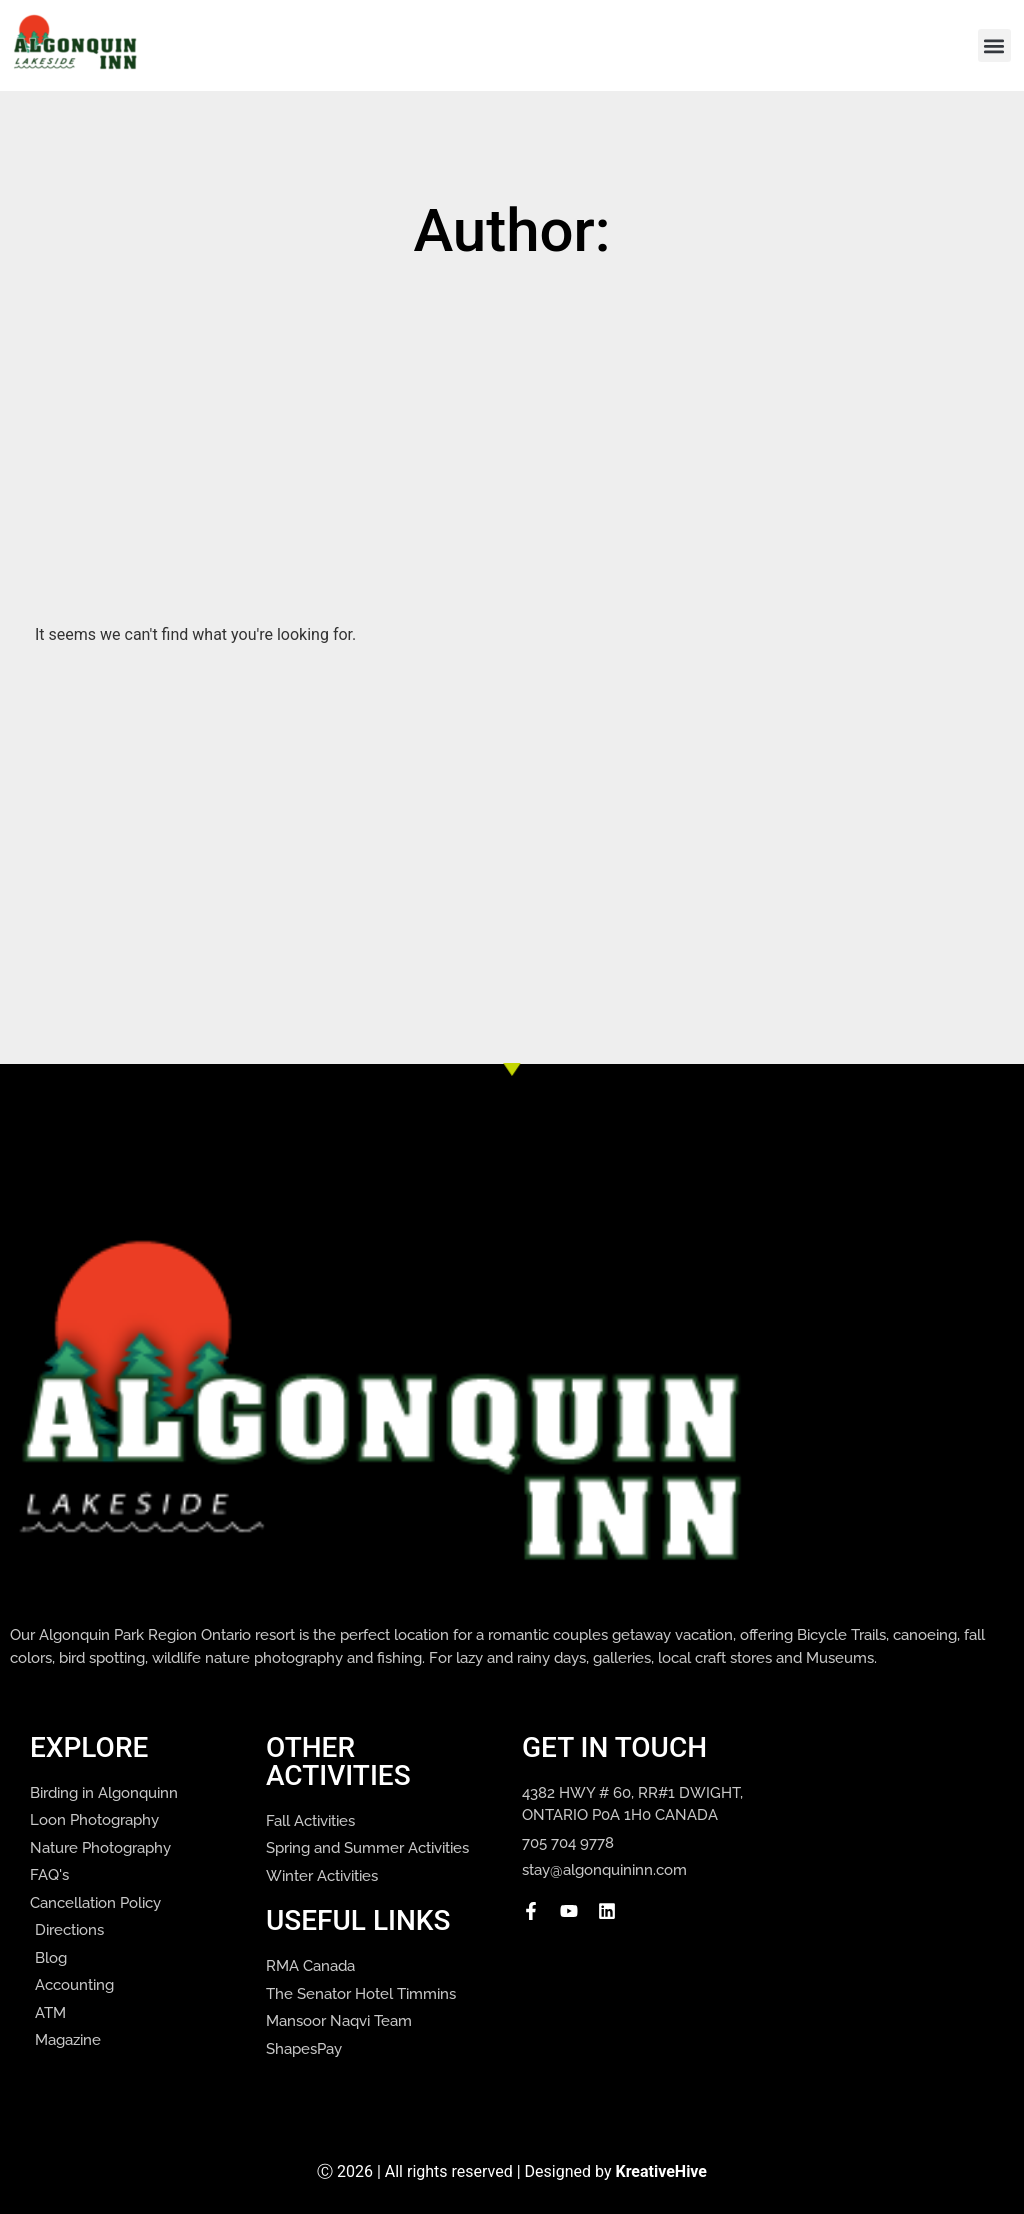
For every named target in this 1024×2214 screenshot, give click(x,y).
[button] (994, 45)
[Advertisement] (529, 421)
